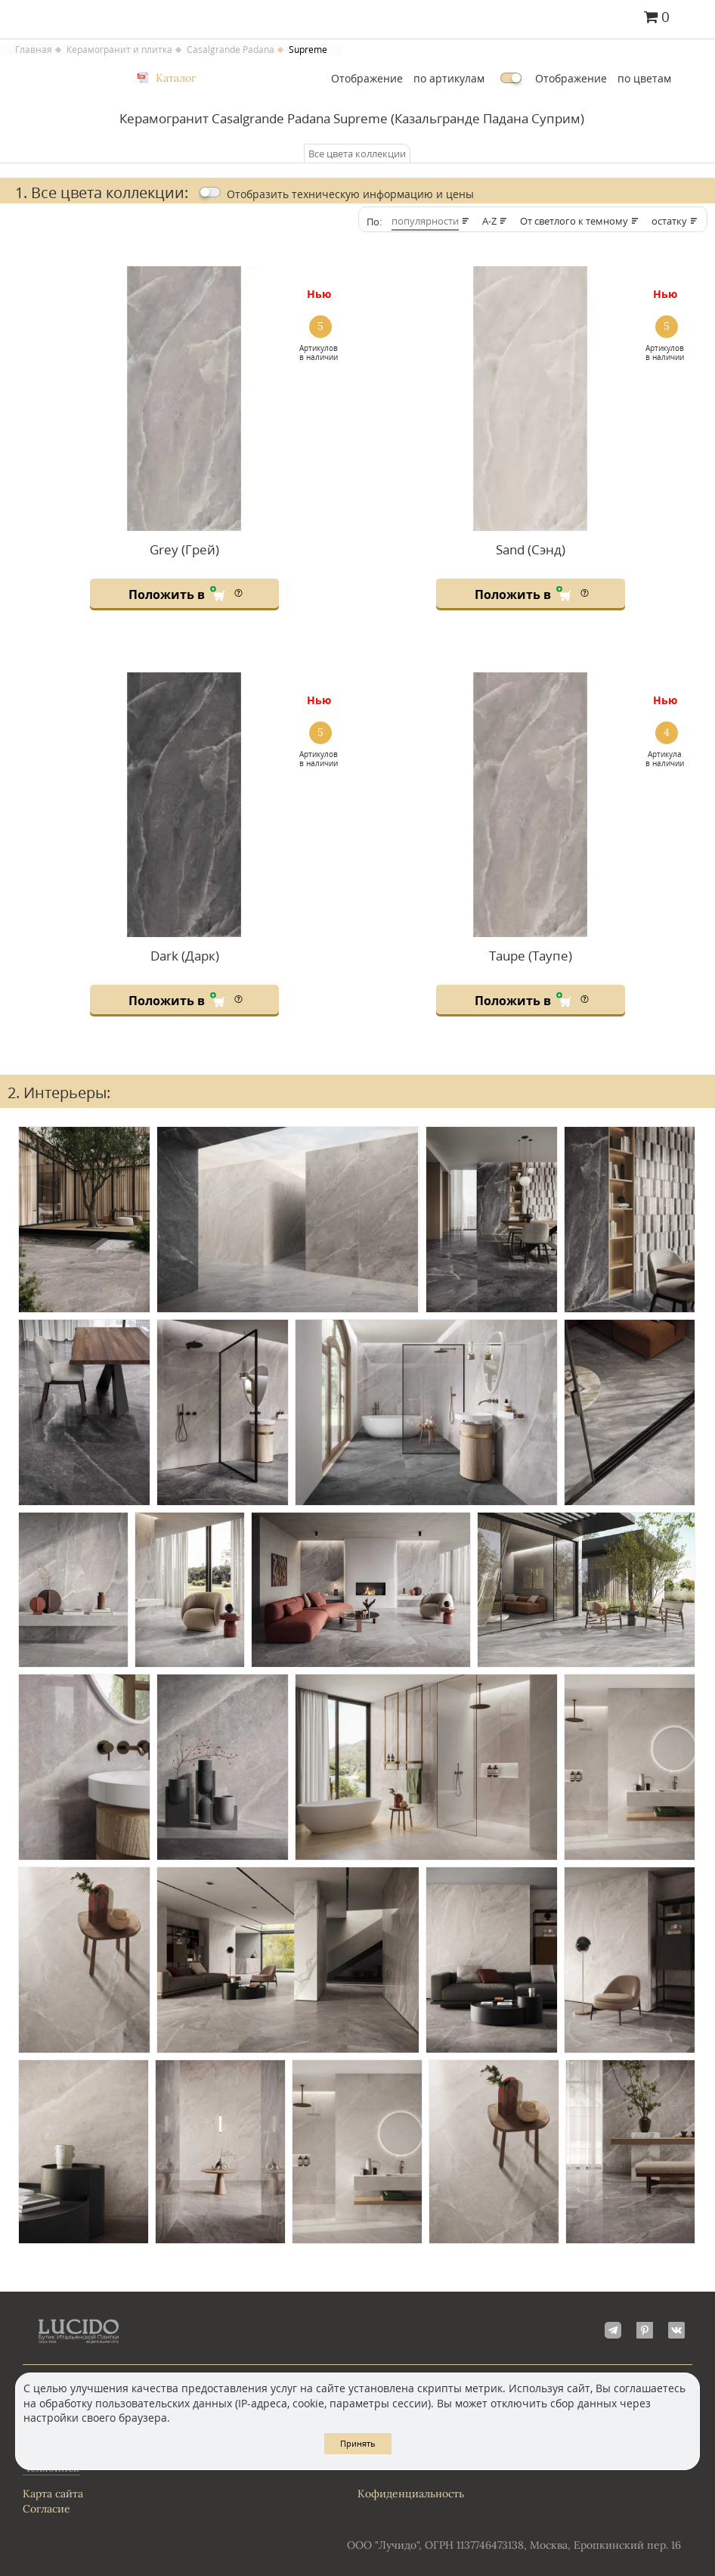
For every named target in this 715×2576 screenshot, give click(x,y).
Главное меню (694, 18)
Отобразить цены (350, 194)
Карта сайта (53, 2493)
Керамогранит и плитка (119, 50)
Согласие (46, 2508)
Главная (33, 50)
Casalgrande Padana (230, 50)
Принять (358, 2443)
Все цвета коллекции (357, 153)
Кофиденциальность (411, 2493)
